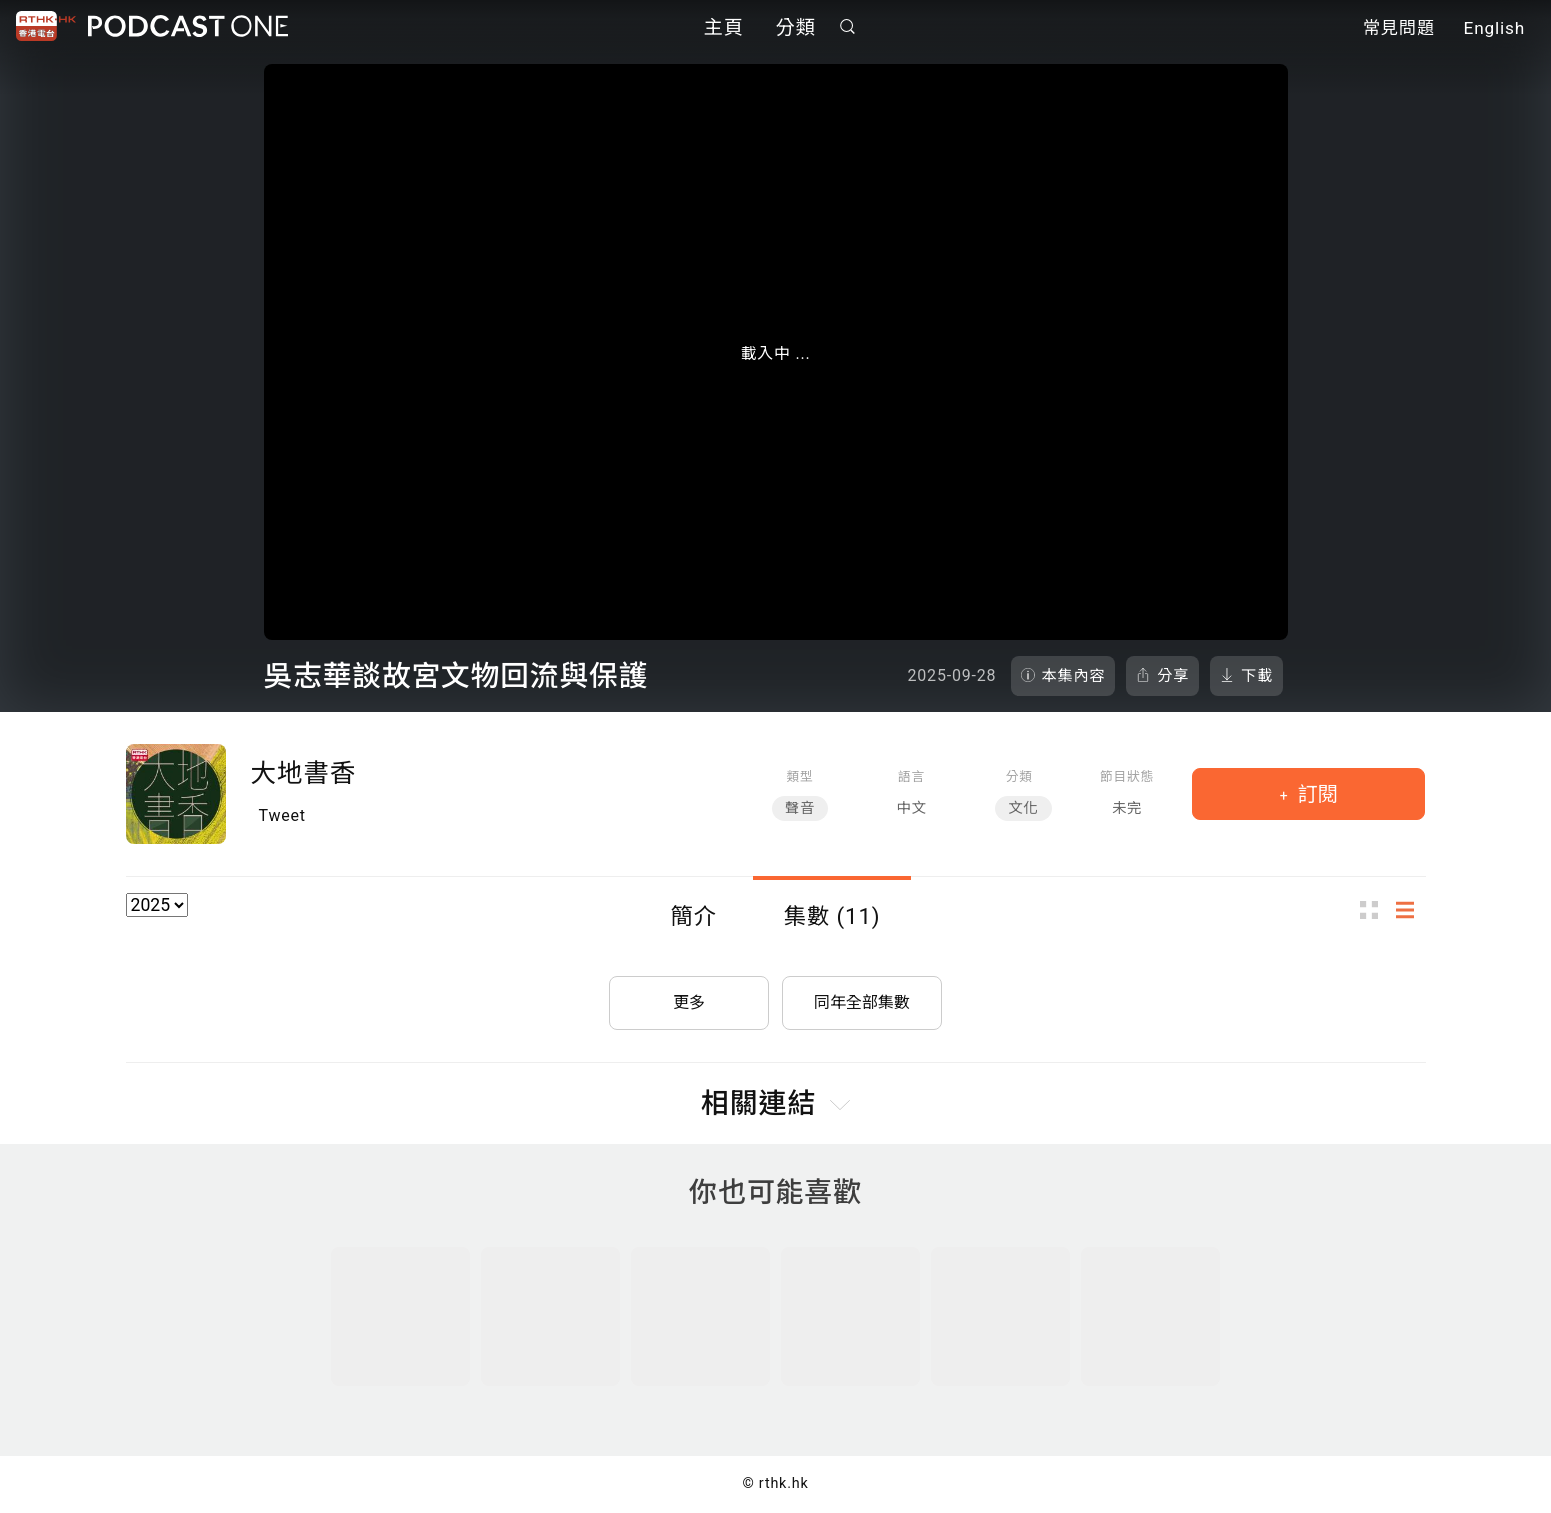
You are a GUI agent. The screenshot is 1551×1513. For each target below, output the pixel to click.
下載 (1257, 676)
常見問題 (1399, 28)
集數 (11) (832, 916)
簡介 (694, 916)
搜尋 (847, 26)
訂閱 (1315, 794)
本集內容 (1074, 676)
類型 (799, 776)
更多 (689, 1002)
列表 (1411, 910)
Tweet (282, 815)
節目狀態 (1127, 776)
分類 (796, 27)
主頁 (724, 27)
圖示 (1375, 910)
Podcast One (188, 26)
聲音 (800, 808)
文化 (1023, 808)
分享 (1173, 676)
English (1494, 28)
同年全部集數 (862, 1002)
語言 (911, 776)
